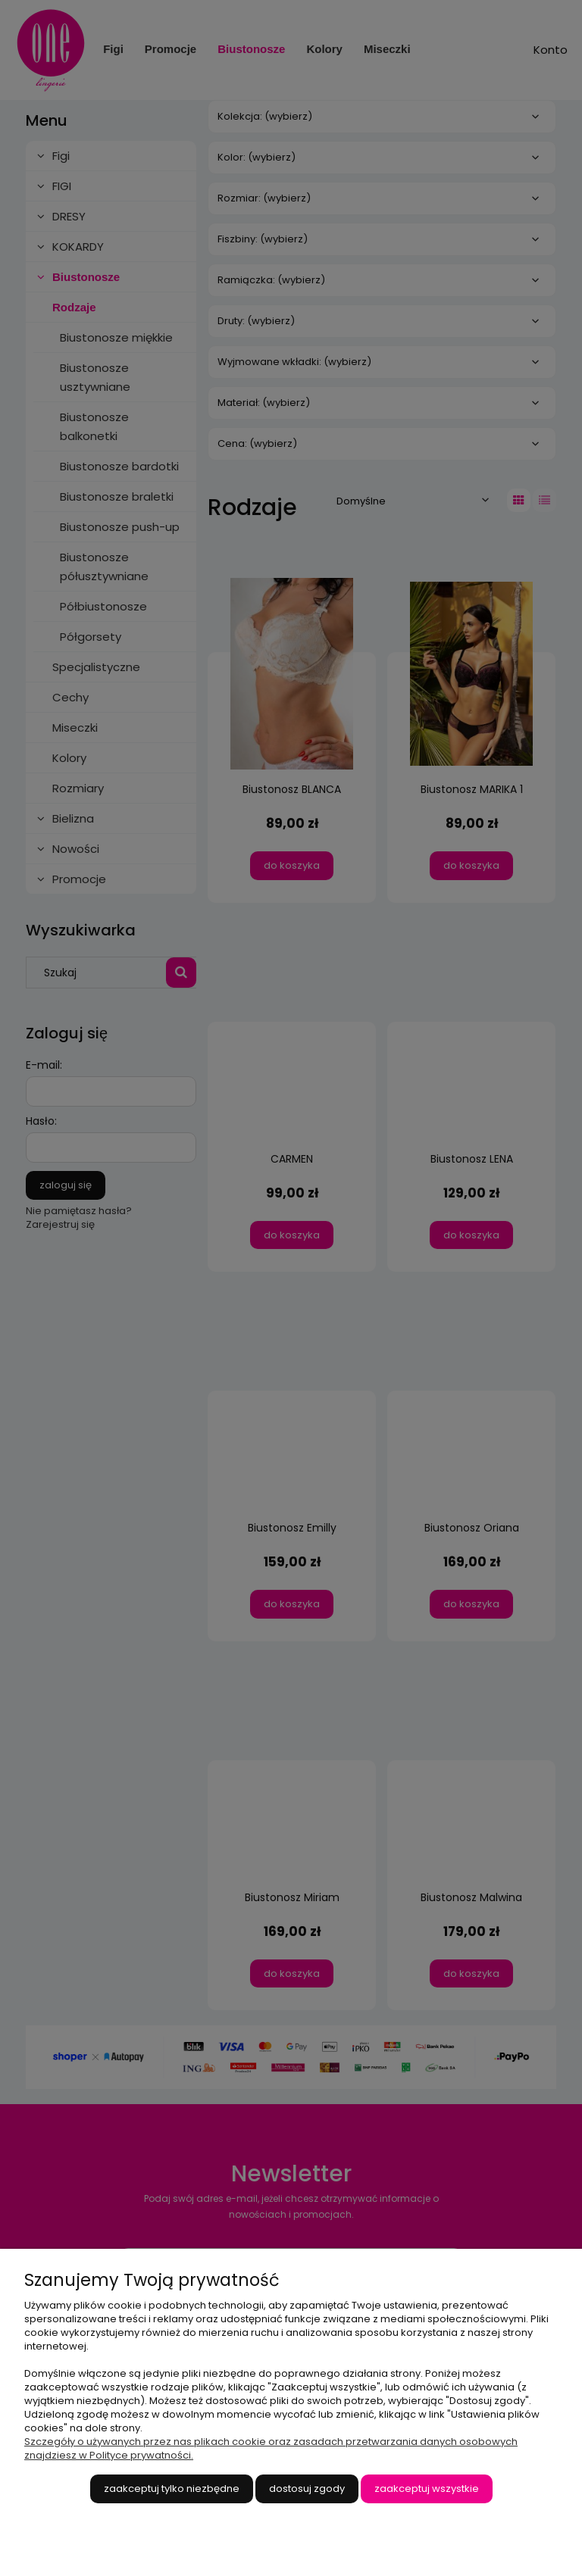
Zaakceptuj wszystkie (426, 2488)
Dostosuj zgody (307, 2488)
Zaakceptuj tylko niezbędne (171, 2488)
